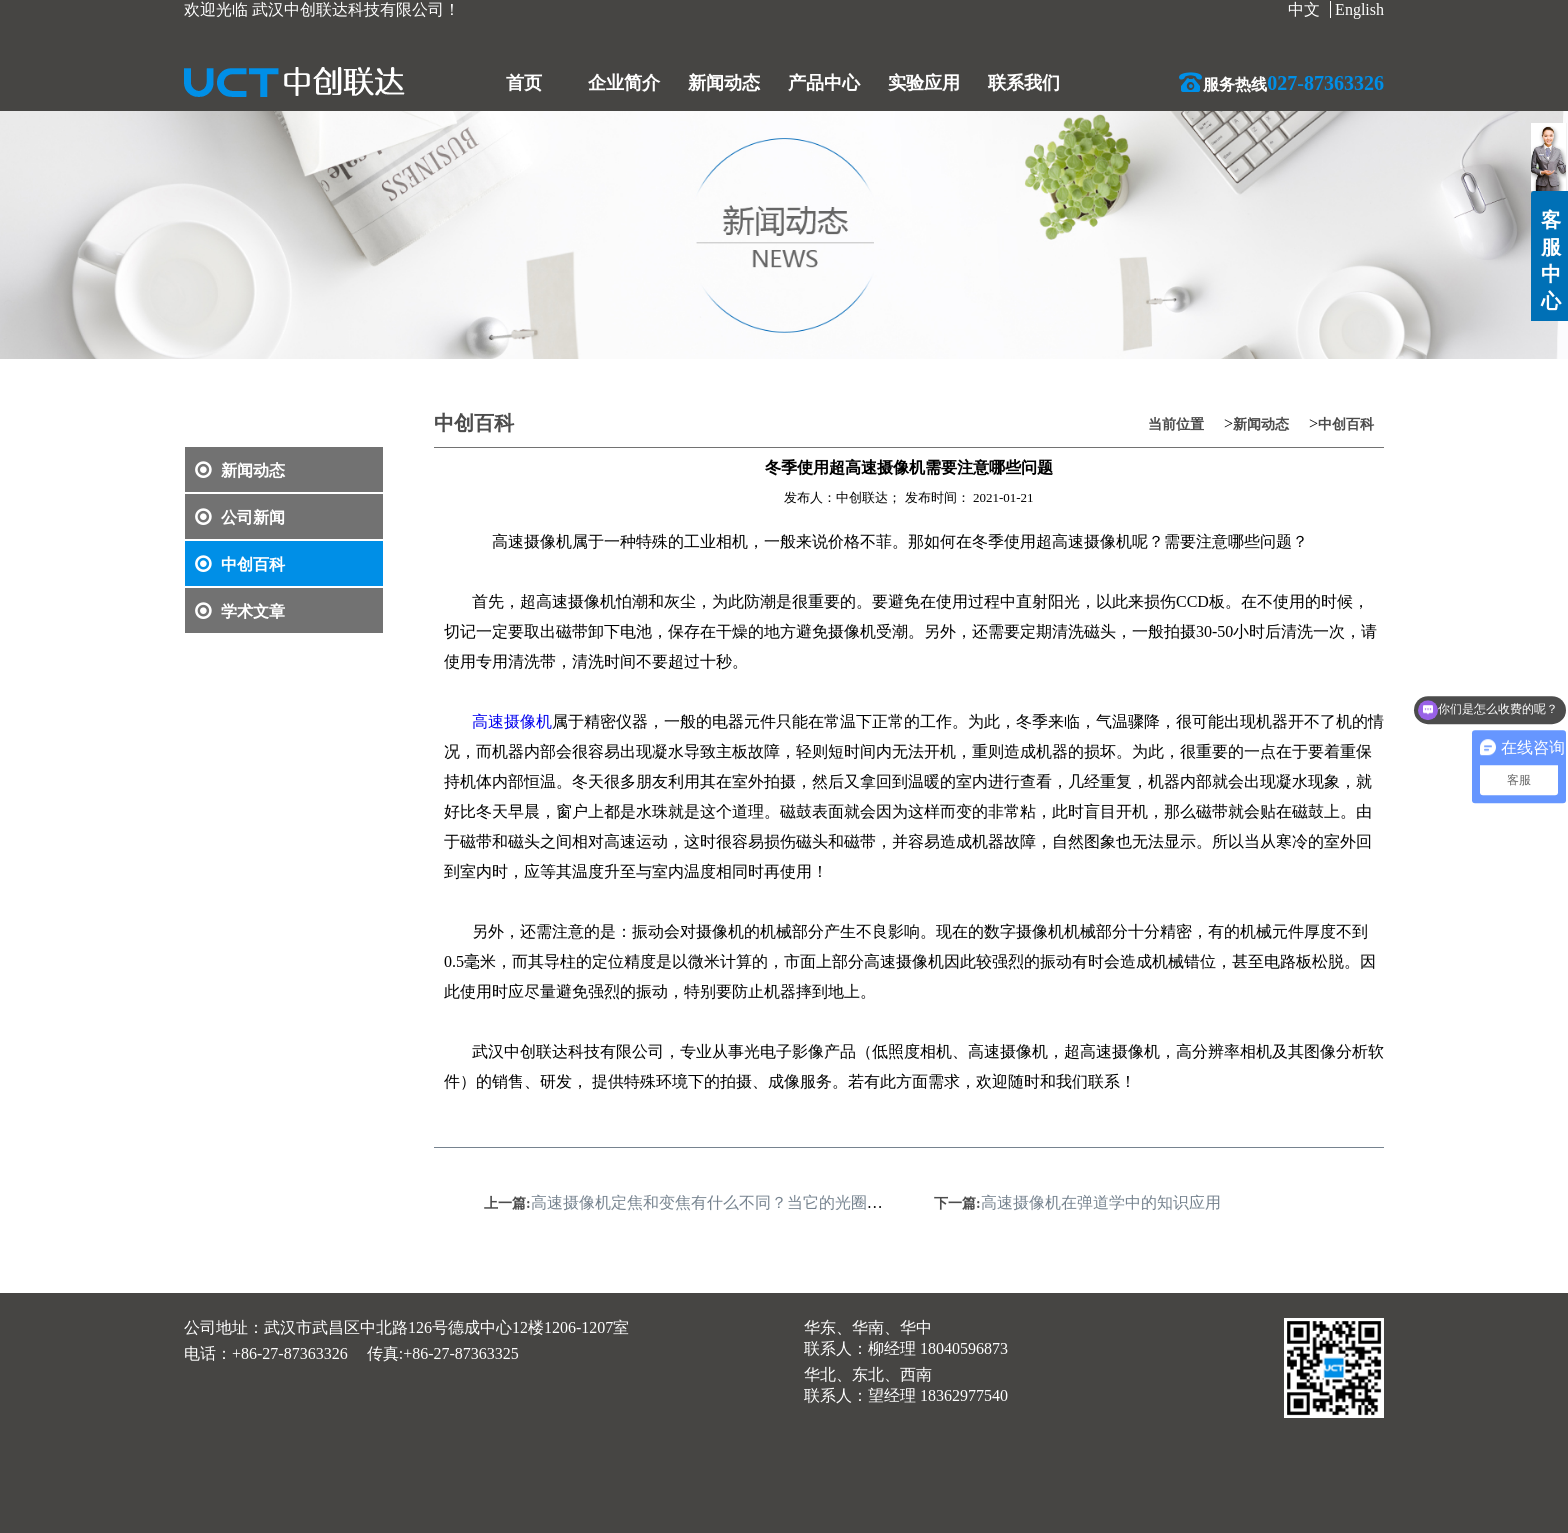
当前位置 (1176, 424)
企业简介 (624, 83)
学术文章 (240, 611)
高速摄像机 (512, 721)
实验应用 (924, 83)
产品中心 (824, 83)
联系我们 (1024, 83)
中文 (1304, 9)
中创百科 (240, 564)
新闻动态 (724, 83)
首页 (524, 83)
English (1359, 9)
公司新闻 (240, 517)
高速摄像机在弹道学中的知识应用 (1101, 1202)
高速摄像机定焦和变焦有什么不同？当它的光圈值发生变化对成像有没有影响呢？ (819, 1202)
